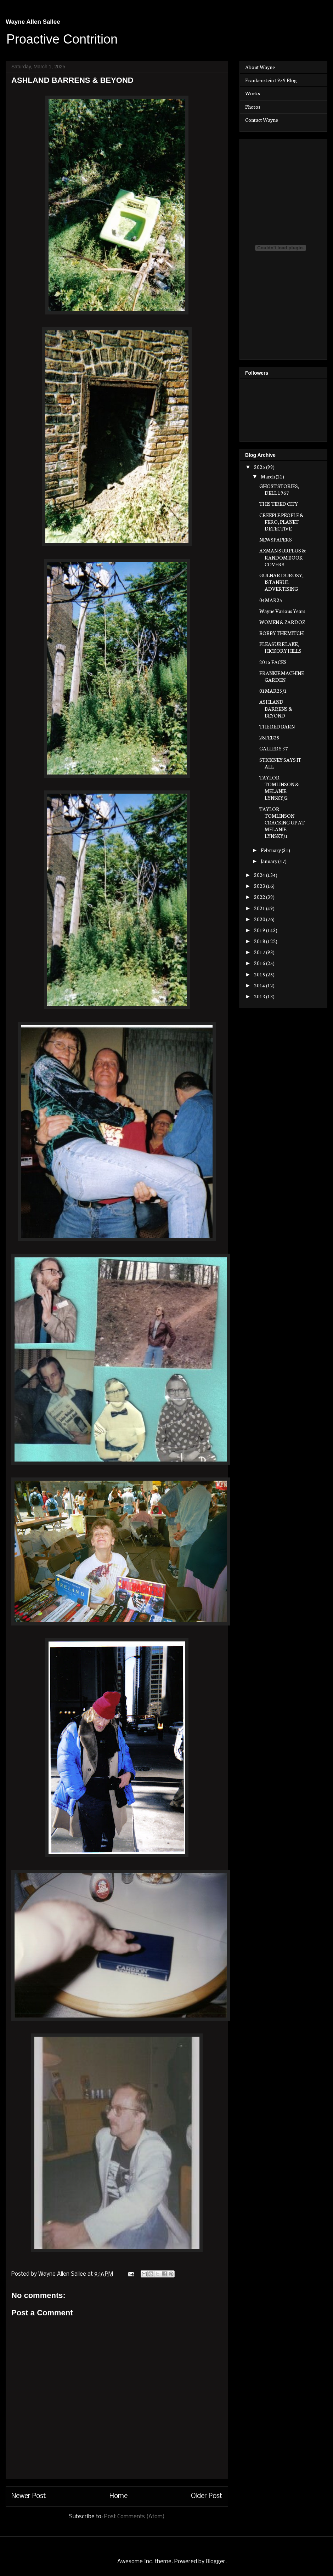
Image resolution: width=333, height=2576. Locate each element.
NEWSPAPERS (275, 539)
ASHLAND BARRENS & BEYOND (275, 708)
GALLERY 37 (273, 748)
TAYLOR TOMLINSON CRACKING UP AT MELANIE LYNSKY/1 (282, 822)
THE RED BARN (277, 726)
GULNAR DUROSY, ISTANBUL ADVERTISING (281, 582)
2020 (260, 919)
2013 (260, 996)
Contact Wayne (261, 119)
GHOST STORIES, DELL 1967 (279, 489)
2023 (260, 885)
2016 (260, 962)
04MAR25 (270, 599)
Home (118, 2496)
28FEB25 (269, 737)
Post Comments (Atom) (134, 2517)
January (269, 860)
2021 (260, 908)
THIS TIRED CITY (278, 503)
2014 (260, 985)
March (268, 476)
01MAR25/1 (273, 690)
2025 (260, 466)
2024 (260, 874)
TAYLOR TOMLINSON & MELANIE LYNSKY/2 (279, 787)
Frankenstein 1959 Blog (271, 80)
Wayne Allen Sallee (33, 21)
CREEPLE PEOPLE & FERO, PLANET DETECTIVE (281, 521)
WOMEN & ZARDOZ (282, 621)
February (271, 849)
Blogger (215, 2562)
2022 (260, 896)
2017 (260, 951)
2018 (260, 940)
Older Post (206, 2496)
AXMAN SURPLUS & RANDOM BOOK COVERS (282, 557)
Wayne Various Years (282, 610)
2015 (260, 974)
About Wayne (260, 66)
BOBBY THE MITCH (281, 632)
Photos (252, 106)
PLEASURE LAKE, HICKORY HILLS (280, 647)
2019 (260, 930)
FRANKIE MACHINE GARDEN (281, 676)
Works (252, 93)
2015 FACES (273, 661)
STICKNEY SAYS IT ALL (280, 763)
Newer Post (28, 2496)
